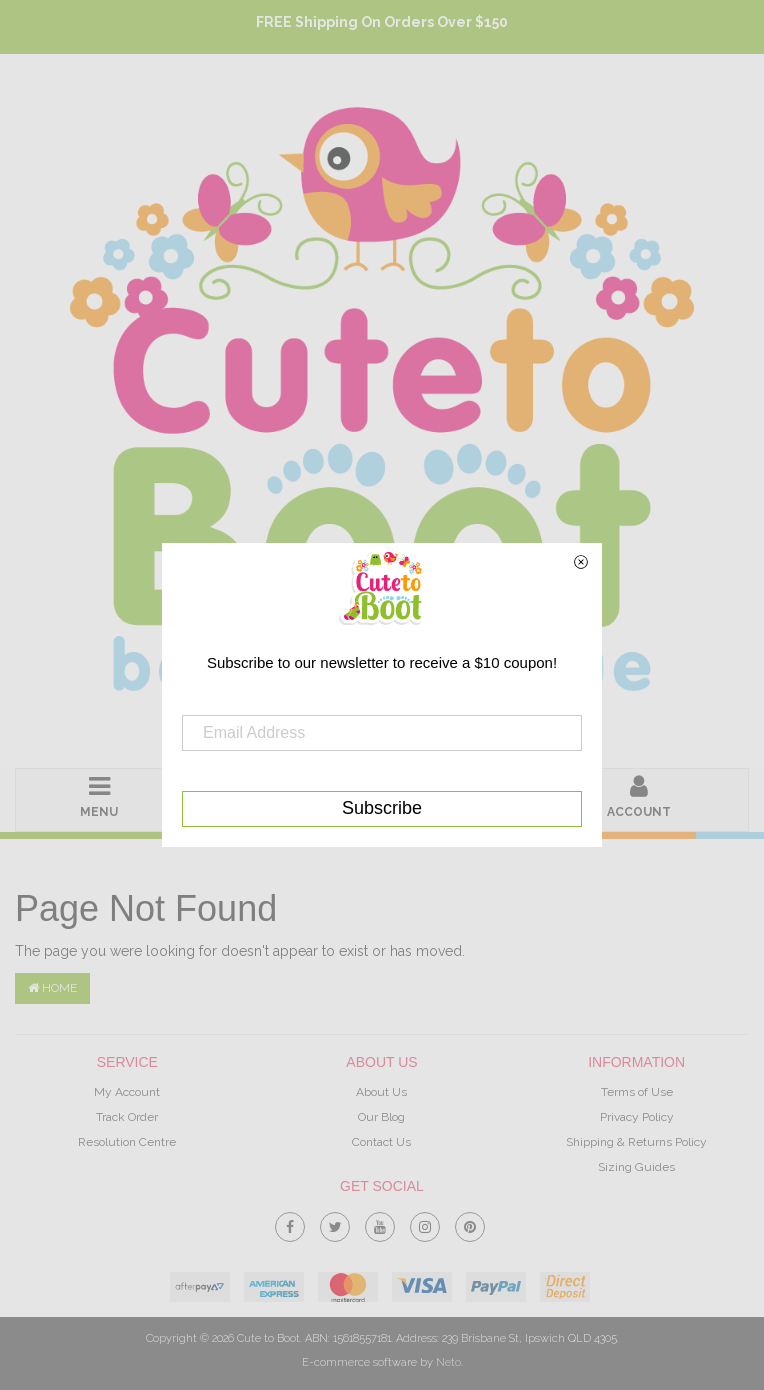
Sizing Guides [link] (636, 1167)
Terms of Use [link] (637, 1092)
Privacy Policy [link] (637, 1117)
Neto (448, 1362)
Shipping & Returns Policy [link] (636, 1142)
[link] (290, 1223)
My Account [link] (127, 1092)
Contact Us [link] (381, 1142)
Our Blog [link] (381, 1117)
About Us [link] (381, 1092)
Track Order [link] (127, 1117)
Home (52, 988)
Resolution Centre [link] (127, 1142)
